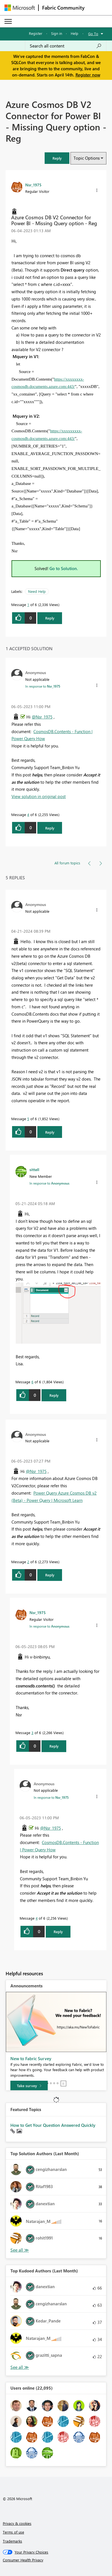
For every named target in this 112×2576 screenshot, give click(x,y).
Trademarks (12, 2541)
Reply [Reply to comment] (49, 828)
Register (35, 33)
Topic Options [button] (87, 158)
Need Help (37, 591)
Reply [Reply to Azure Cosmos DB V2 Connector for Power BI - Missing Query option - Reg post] (49, 618)
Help (74, 33)
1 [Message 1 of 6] (28, 604)
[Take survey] (29, 2086)
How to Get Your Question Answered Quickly (52, 2125)
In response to (42, 686)
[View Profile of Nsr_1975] (33, 184)
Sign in (56, 33)
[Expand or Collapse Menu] (8, 21)
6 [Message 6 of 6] (32, 1381)
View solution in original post (39, 796)
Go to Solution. (63, 568)
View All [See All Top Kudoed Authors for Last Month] (19, 2367)
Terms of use (13, 2532)
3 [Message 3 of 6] (32, 1732)
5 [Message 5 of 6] (28, 1118)
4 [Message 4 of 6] (28, 814)
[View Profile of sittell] (34, 1169)
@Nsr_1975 (42, 717)
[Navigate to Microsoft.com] (19, 7)
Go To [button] (93, 33)
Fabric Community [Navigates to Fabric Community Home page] (63, 7)
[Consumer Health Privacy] (56, 2560)
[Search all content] (65, 45)
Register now (88, 75)
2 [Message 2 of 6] (28, 1561)
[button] (57, 158)
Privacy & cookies (17, 2523)
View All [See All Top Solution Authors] (19, 2250)
